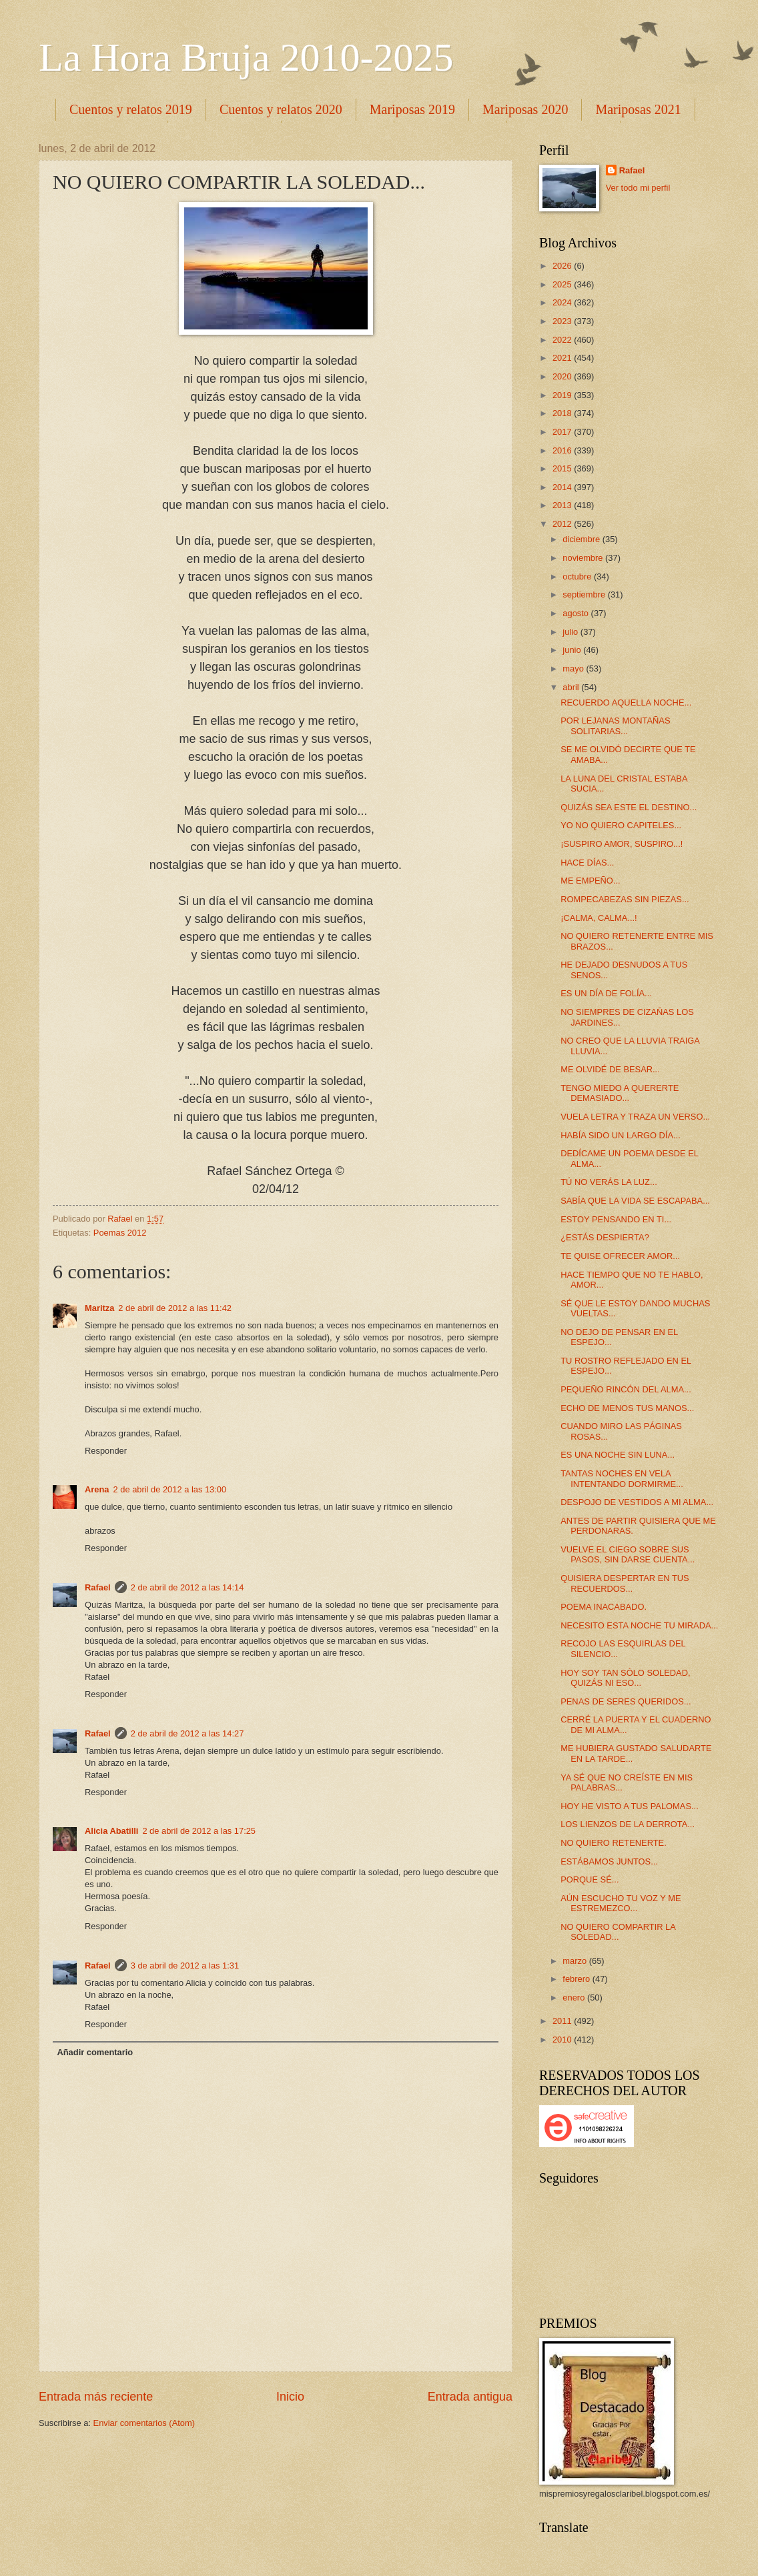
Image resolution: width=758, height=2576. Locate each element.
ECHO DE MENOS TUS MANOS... (627, 1408)
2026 (563, 266)
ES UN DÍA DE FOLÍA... (606, 993)
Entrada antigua (470, 2396)
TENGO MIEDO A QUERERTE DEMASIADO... (619, 1093)
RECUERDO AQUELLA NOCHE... (625, 703)
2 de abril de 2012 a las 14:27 (187, 1733)
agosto (576, 613)
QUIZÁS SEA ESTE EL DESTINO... (628, 807)
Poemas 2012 (119, 1233)
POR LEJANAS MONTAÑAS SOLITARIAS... (615, 726)
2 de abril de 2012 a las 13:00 (170, 1489)
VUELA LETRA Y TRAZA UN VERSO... (635, 1117)
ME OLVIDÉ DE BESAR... (610, 1069)
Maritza (99, 1308)
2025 (563, 284)
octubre (578, 576)
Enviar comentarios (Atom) (144, 2423)
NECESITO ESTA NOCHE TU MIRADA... (639, 1625)
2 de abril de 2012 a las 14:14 (187, 1587)
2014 (563, 487)
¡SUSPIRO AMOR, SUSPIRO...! (621, 844)
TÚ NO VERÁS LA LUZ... (608, 1182)
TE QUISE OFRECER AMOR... (620, 1256)
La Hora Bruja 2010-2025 (246, 57)
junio (572, 650)
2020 (563, 376)
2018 (563, 413)
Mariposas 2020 (525, 109)
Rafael (98, 1587)
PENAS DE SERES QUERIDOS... (625, 1701)
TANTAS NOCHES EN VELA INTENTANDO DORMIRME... (621, 1478)
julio (571, 632)
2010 (563, 2040)
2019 (563, 395)
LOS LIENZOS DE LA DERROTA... (627, 1824)
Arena (97, 1489)
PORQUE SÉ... (589, 1879)
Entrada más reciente (96, 2396)
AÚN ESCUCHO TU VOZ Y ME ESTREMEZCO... (620, 1903)
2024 (563, 302)
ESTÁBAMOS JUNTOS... (609, 1861)
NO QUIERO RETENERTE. (613, 1843)
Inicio (290, 2396)
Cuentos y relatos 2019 (130, 109)
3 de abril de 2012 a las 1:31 (185, 1966)
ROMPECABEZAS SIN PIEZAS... (624, 899)
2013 (563, 505)
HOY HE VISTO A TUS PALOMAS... (629, 1806)
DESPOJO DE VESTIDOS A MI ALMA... (636, 1502)
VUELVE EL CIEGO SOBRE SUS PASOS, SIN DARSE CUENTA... (627, 1554)
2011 (563, 2021)
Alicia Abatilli (111, 1831)
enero (574, 1998)
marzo (575, 1961)
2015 (563, 468)
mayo (574, 669)
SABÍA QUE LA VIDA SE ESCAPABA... (635, 1201)
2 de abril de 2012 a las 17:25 (199, 1831)
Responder (106, 1451)
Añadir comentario (95, 2052)
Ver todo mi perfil (638, 188)
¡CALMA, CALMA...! (598, 918)
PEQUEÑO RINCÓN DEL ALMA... (625, 1389)
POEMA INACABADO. (603, 1607)
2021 (563, 358)
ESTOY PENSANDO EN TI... (615, 1219)
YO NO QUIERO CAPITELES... (620, 825)
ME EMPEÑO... (590, 881)
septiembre (584, 594)
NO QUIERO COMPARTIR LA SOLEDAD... (617, 1932)
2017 (563, 432)
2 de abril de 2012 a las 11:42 (175, 1308)
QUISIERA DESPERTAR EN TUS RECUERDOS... (624, 1583)
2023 (563, 321)
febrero (577, 1979)
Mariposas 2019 (412, 109)
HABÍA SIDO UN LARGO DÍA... (620, 1135)
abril (571, 687)
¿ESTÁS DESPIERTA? (604, 1237)
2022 (563, 340)
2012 (563, 524)
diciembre (582, 539)
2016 (563, 450)
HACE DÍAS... (587, 863)
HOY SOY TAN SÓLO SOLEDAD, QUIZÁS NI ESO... (625, 1678)
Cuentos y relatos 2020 (281, 109)
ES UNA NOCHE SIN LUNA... (617, 1455)
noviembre (583, 558)
